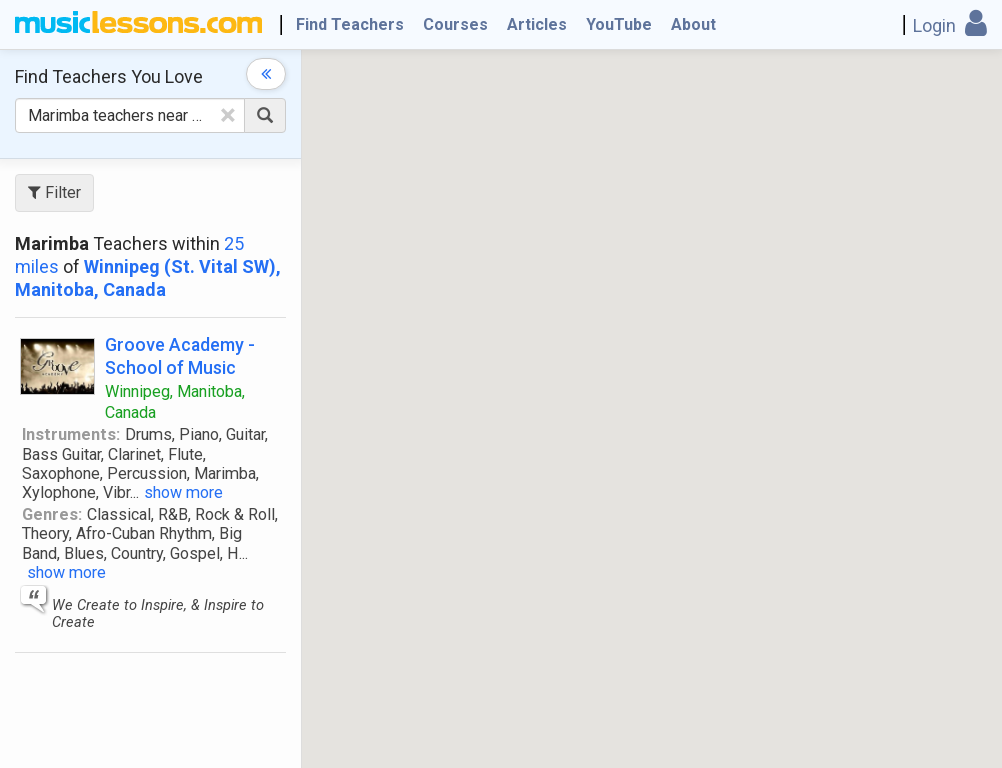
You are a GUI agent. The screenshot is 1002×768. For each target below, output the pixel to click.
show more (183, 492)
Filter (54, 192)
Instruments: (71, 434)
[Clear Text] (228, 115)
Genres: (52, 514)
